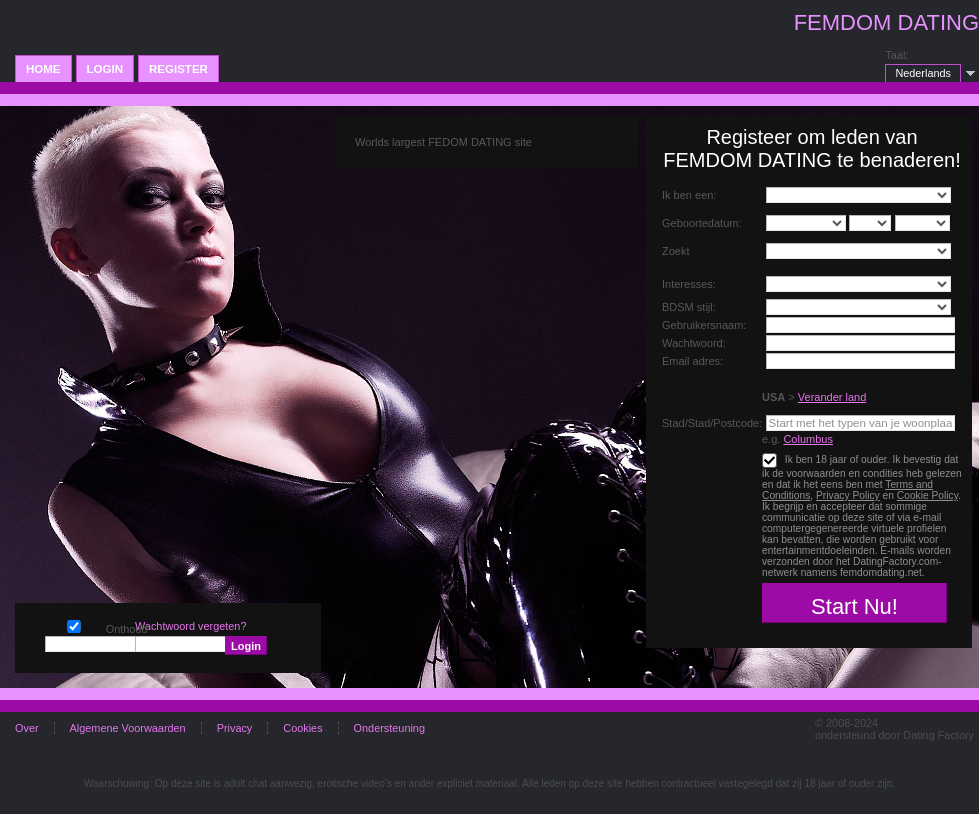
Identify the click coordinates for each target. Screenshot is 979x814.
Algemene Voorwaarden (128, 728)
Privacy (235, 728)
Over (27, 728)
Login (105, 69)
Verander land (832, 397)
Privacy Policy (848, 495)
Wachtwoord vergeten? (190, 626)
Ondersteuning (389, 728)
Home (43, 69)
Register (178, 69)
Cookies (302, 728)
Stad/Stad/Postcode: (712, 423)
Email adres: (692, 361)
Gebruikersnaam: (704, 325)
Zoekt (676, 251)
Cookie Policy (927, 495)
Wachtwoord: (694, 343)
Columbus (808, 439)
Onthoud (74, 624)
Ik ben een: (689, 195)
